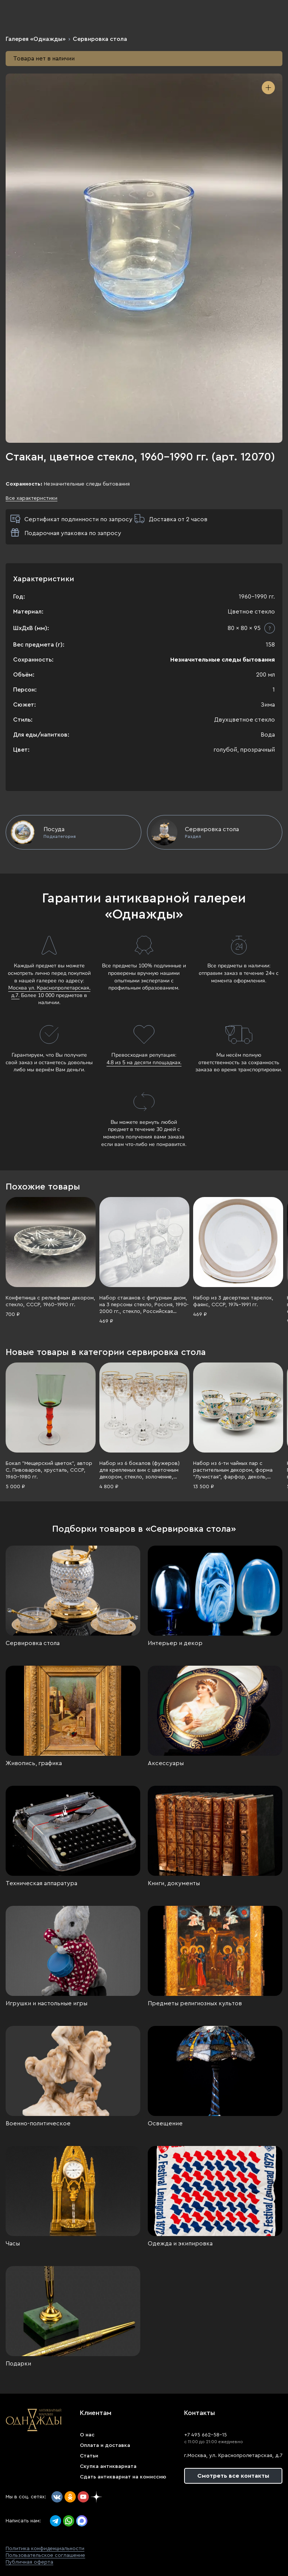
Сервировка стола (100, 39)
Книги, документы (174, 1883)
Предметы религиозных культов (195, 2003)
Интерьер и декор (175, 1643)
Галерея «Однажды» (36, 39)
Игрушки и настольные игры (46, 2003)
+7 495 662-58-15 (205, 2435)
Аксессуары (166, 1763)
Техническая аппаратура (41, 1883)
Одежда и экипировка (180, 2244)
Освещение (165, 2123)
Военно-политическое (38, 2123)
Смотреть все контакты (233, 2476)
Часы (13, 2244)
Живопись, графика (34, 1763)
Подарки (18, 2364)
